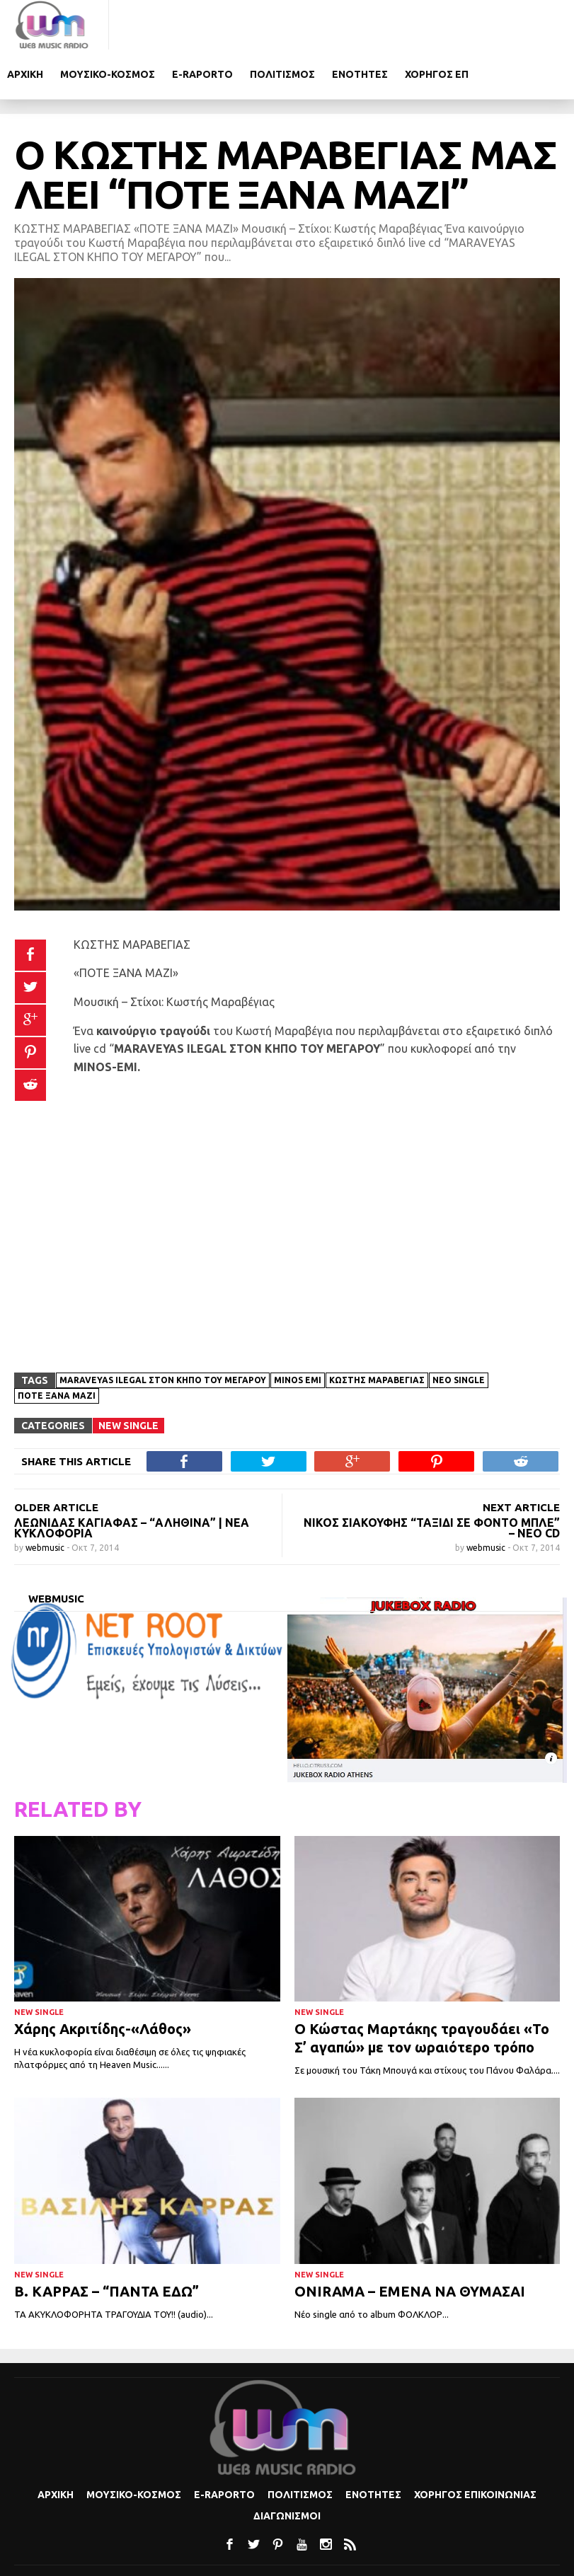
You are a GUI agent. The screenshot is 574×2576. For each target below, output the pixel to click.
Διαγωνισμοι (287, 2466)
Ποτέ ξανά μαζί (57, 1346)
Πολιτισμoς (391, 24)
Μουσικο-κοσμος (216, 24)
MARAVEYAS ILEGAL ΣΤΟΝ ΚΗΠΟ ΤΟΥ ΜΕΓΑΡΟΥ (162, 1331)
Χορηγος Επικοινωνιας (475, 2445)
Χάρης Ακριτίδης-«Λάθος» (102, 1980)
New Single (128, 1376)
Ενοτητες (469, 24)
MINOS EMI (297, 1331)
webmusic (46, 1498)
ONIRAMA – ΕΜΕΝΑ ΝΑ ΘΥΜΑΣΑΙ (409, 2242)
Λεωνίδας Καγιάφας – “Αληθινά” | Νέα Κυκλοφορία (131, 1479)
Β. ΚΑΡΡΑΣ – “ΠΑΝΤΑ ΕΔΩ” (106, 2242)
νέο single (458, 1331)
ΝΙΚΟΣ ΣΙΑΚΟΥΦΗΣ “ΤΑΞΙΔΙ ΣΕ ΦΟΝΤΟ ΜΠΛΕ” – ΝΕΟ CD (432, 1479)
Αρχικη (134, 24)
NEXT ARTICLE (521, 1458)
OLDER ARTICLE (56, 1458)
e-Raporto (311, 24)
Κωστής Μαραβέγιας (377, 1331)
